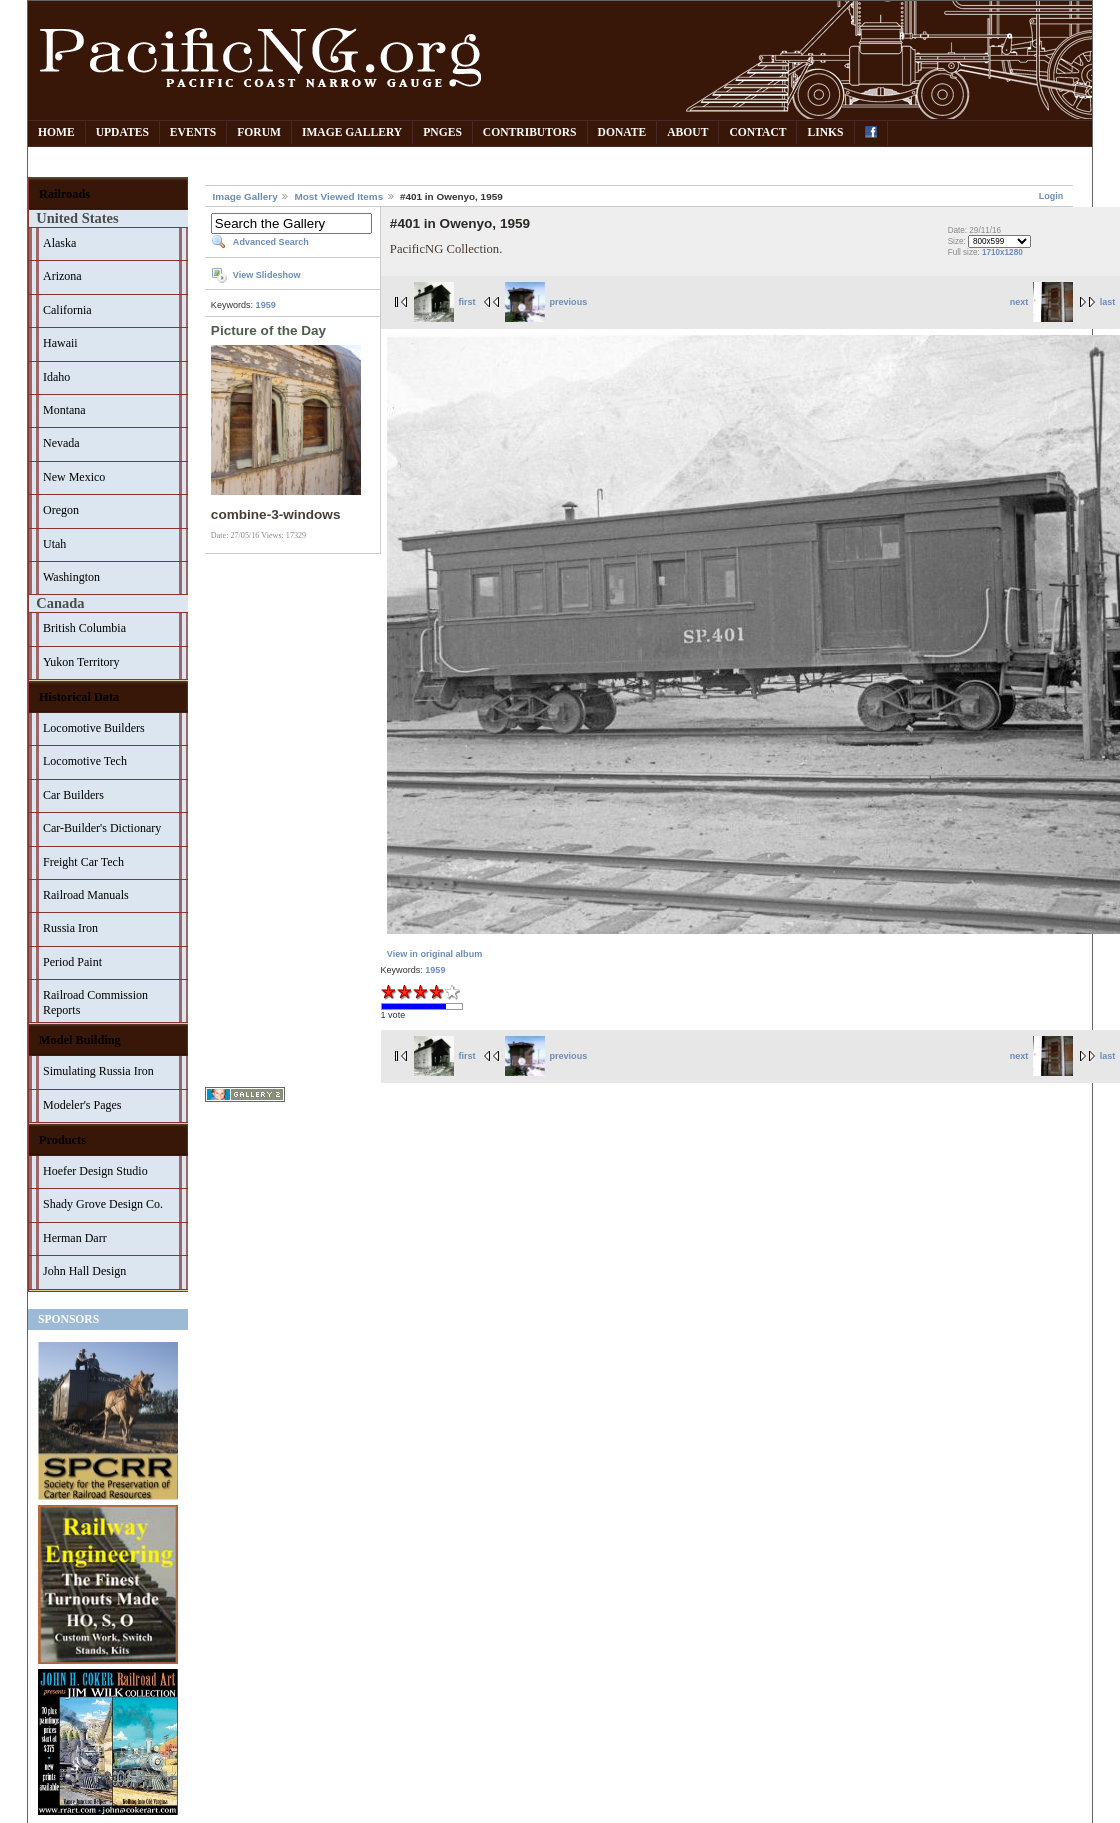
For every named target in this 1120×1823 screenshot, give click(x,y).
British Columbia (84, 628)
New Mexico (74, 477)
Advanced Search (271, 242)
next (1041, 302)
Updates (122, 132)
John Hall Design (84, 1271)
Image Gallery (352, 132)
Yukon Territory (81, 662)
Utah (54, 544)
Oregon (61, 510)
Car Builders (73, 795)
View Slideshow (267, 275)
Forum (259, 132)
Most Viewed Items (338, 196)
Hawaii (60, 343)
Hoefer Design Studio (95, 1171)
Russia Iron (70, 928)
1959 (266, 305)
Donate (622, 132)
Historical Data (79, 697)
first (445, 302)
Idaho (56, 377)
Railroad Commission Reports (95, 1002)
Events (193, 132)
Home (56, 132)
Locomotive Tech (85, 761)
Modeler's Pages (82, 1105)
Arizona (62, 276)
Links (825, 132)
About (687, 132)
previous (546, 302)
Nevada (61, 443)
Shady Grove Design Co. (103, 1204)
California (67, 310)
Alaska (59, 243)
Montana (64, 410)
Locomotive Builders (94, 728)
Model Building (80, 1040)
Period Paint (72, 962)
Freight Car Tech (83, 862)
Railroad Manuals (86, 895)
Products (62, 1140)
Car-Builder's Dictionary (102, 828)
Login (1051, 196)
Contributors (530, 132)
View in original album (434, 954)
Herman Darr (75, 1238)
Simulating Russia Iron (98, 1071)
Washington (71, 577)
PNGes (442, 132)
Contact (757, 132)
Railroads (64, 194)
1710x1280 (1002, 252)
